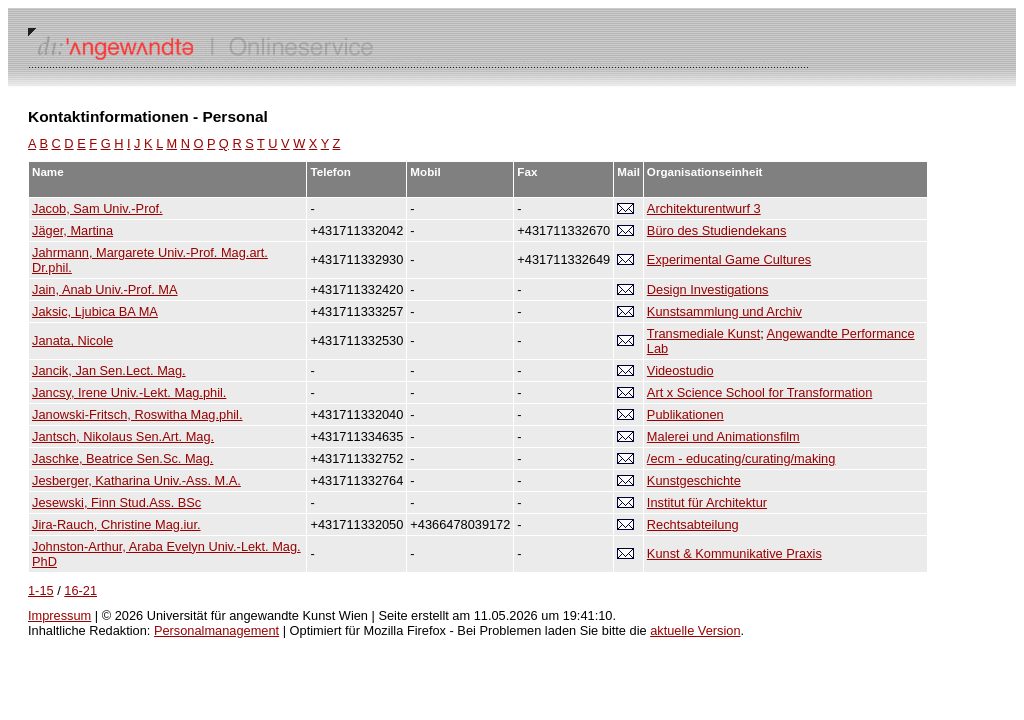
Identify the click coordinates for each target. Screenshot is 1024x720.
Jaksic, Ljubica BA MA (95, 311)
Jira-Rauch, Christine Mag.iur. (116, 524)
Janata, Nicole (72, 340)
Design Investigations (708, 289)
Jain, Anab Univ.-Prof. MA (105, 289)
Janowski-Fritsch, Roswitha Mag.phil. (137, 414)
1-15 (41, 590)
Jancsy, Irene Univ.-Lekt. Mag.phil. (129, 392)
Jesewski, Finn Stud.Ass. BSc (116, 502)
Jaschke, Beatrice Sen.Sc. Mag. (122, 458)
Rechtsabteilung (693, 524)
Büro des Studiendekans (716, 230)
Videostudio (680, 370)
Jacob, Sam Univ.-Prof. (97, 208)
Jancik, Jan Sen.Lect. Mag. (109, 370)
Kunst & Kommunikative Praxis (734, 553)
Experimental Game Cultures (729, 259)
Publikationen (685, 414)
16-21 (80, 590)
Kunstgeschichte (694, 480)
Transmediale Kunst (703, 333)
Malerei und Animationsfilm (723, 436)
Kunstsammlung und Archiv (724, 311)
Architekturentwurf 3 (704, 208)
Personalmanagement (216, 630)
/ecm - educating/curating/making (741, 458)
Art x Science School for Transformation (759, 392)
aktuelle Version (695, 630)
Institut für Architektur (707, 502)
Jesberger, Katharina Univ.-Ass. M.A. (136, 480)
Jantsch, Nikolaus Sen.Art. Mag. (123, 436)
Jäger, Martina (72, 230)
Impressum (59, 615)
